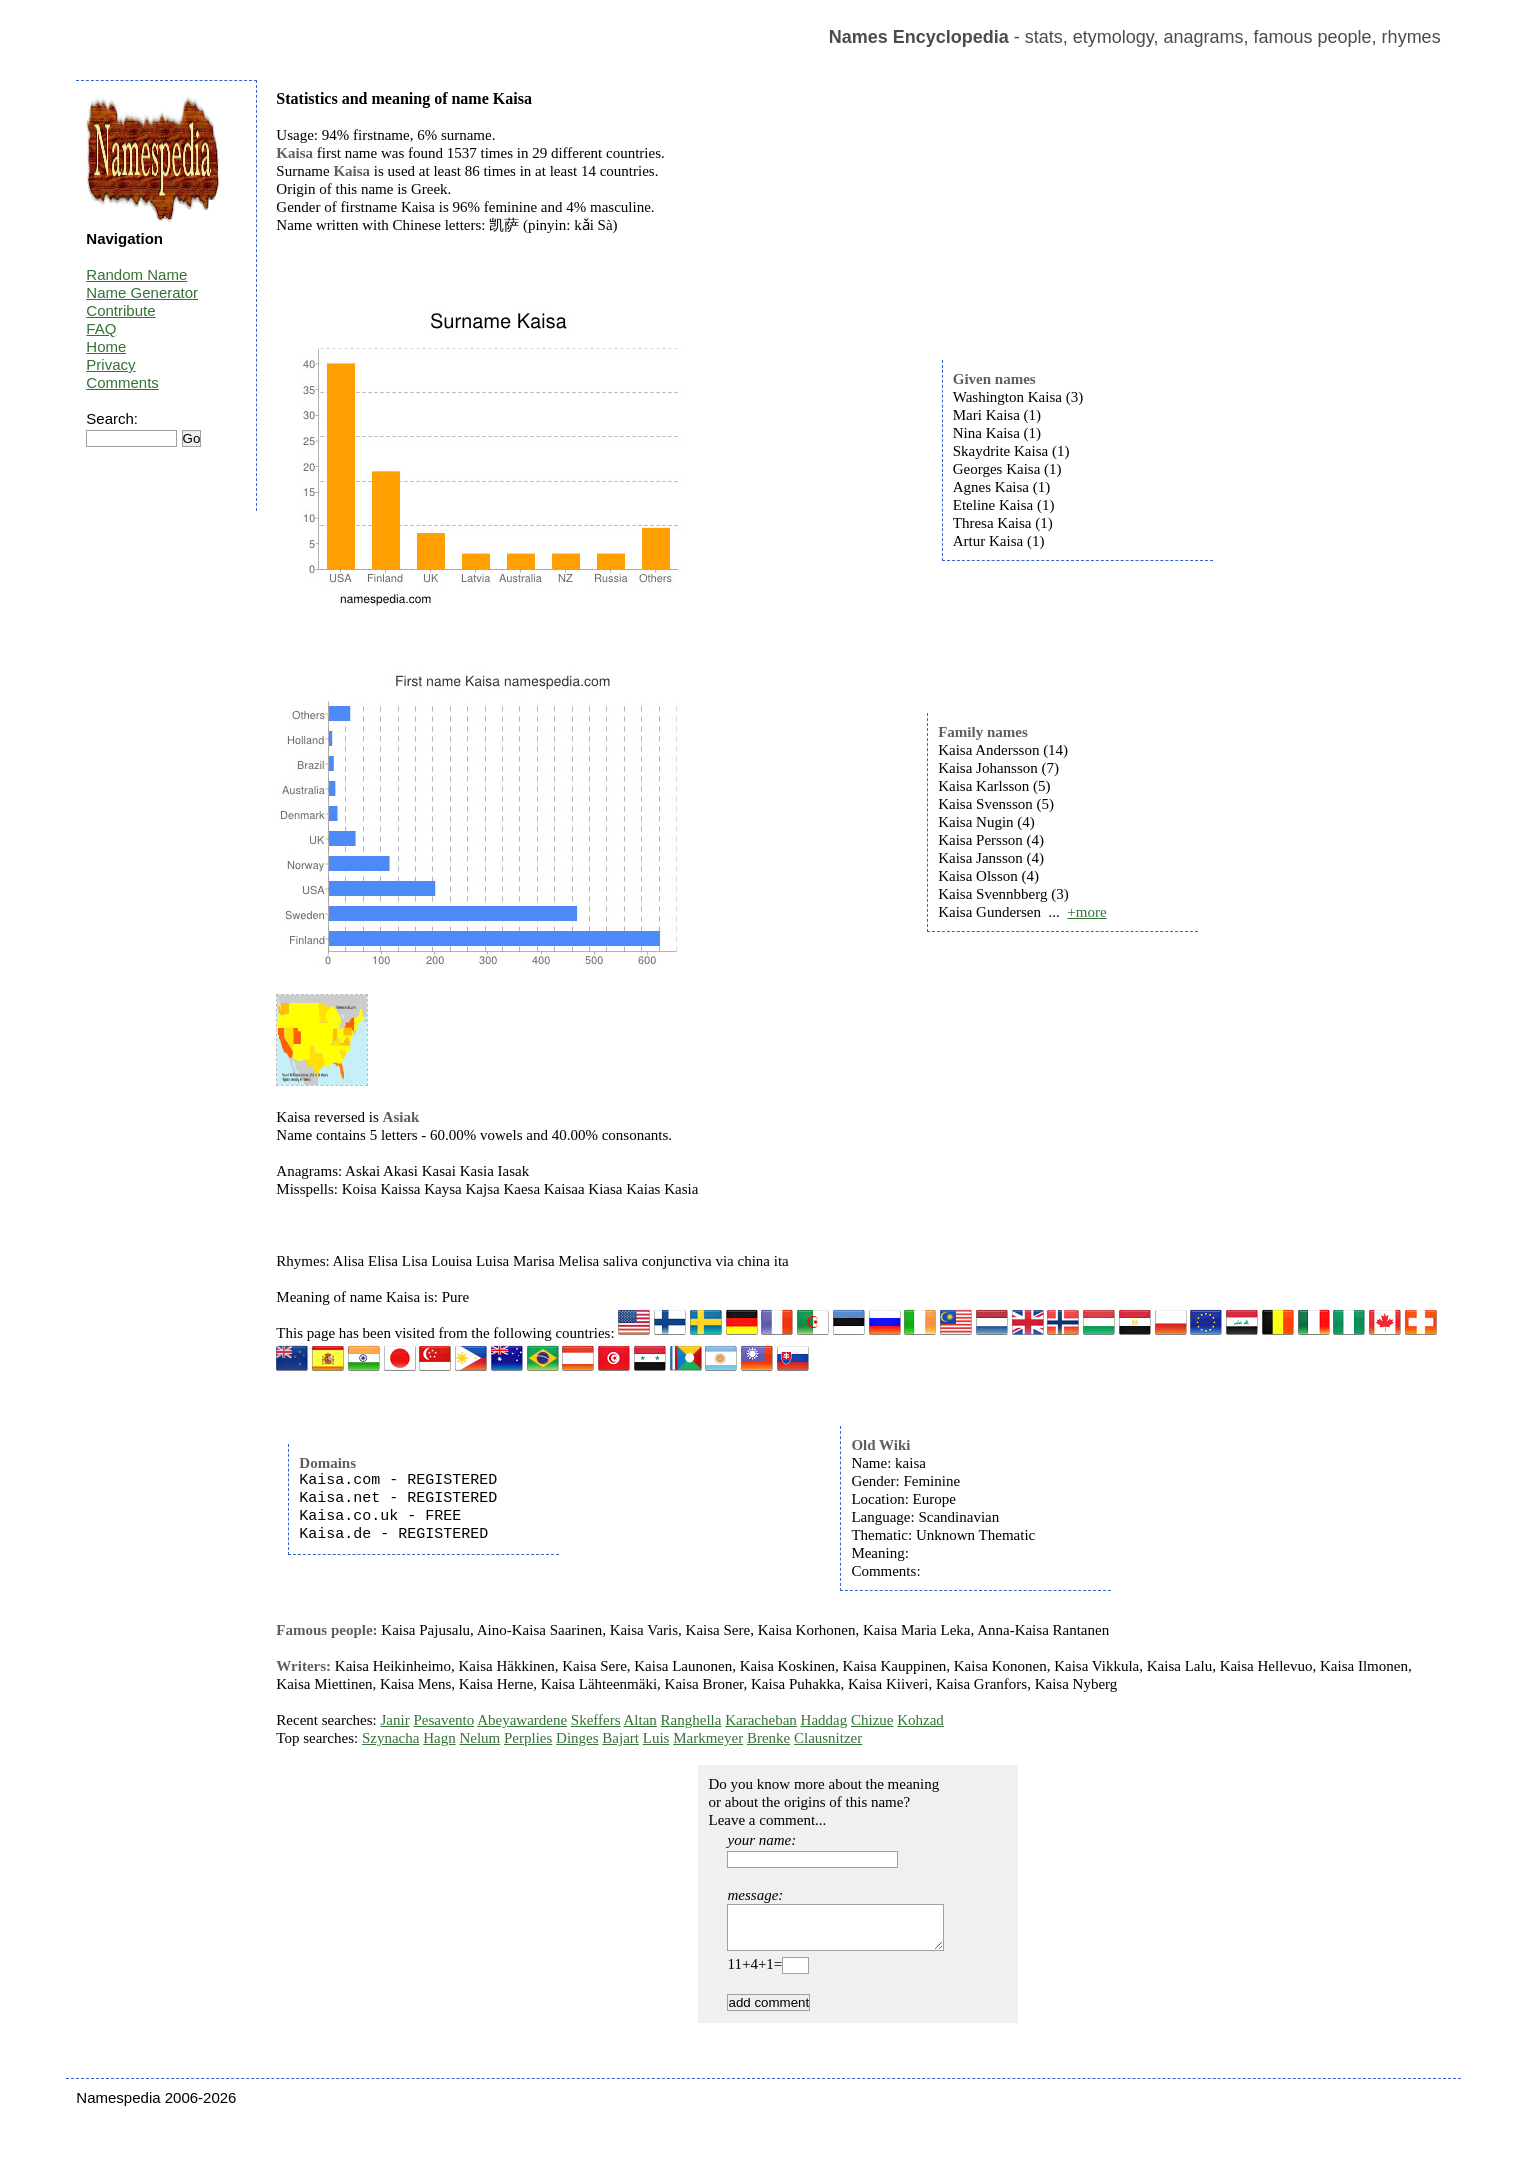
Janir (394, 1720)
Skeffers (596, 1720)
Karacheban (761, 1720)
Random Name (136, 274)
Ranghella (691, 1720)
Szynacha (390, 1738)
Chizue (872, 1720)
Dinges (577, 1738)
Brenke (768, 1738)
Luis (656, 1738)
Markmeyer (708, 1738)
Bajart (620, 1738)
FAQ (101, 328)
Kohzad (920, 1720)
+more (1086, 912)
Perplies (528, 1738)
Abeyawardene (522, 1720)
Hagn (439, 1738)
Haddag (824, 1720)
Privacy (110, 364)
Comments (122, 382)
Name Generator (142, 292)
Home (106, 346)
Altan (640, 1720)
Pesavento (443, 1720)
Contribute (120, 310)
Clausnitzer (828, 1738)
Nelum (479, 1738)
